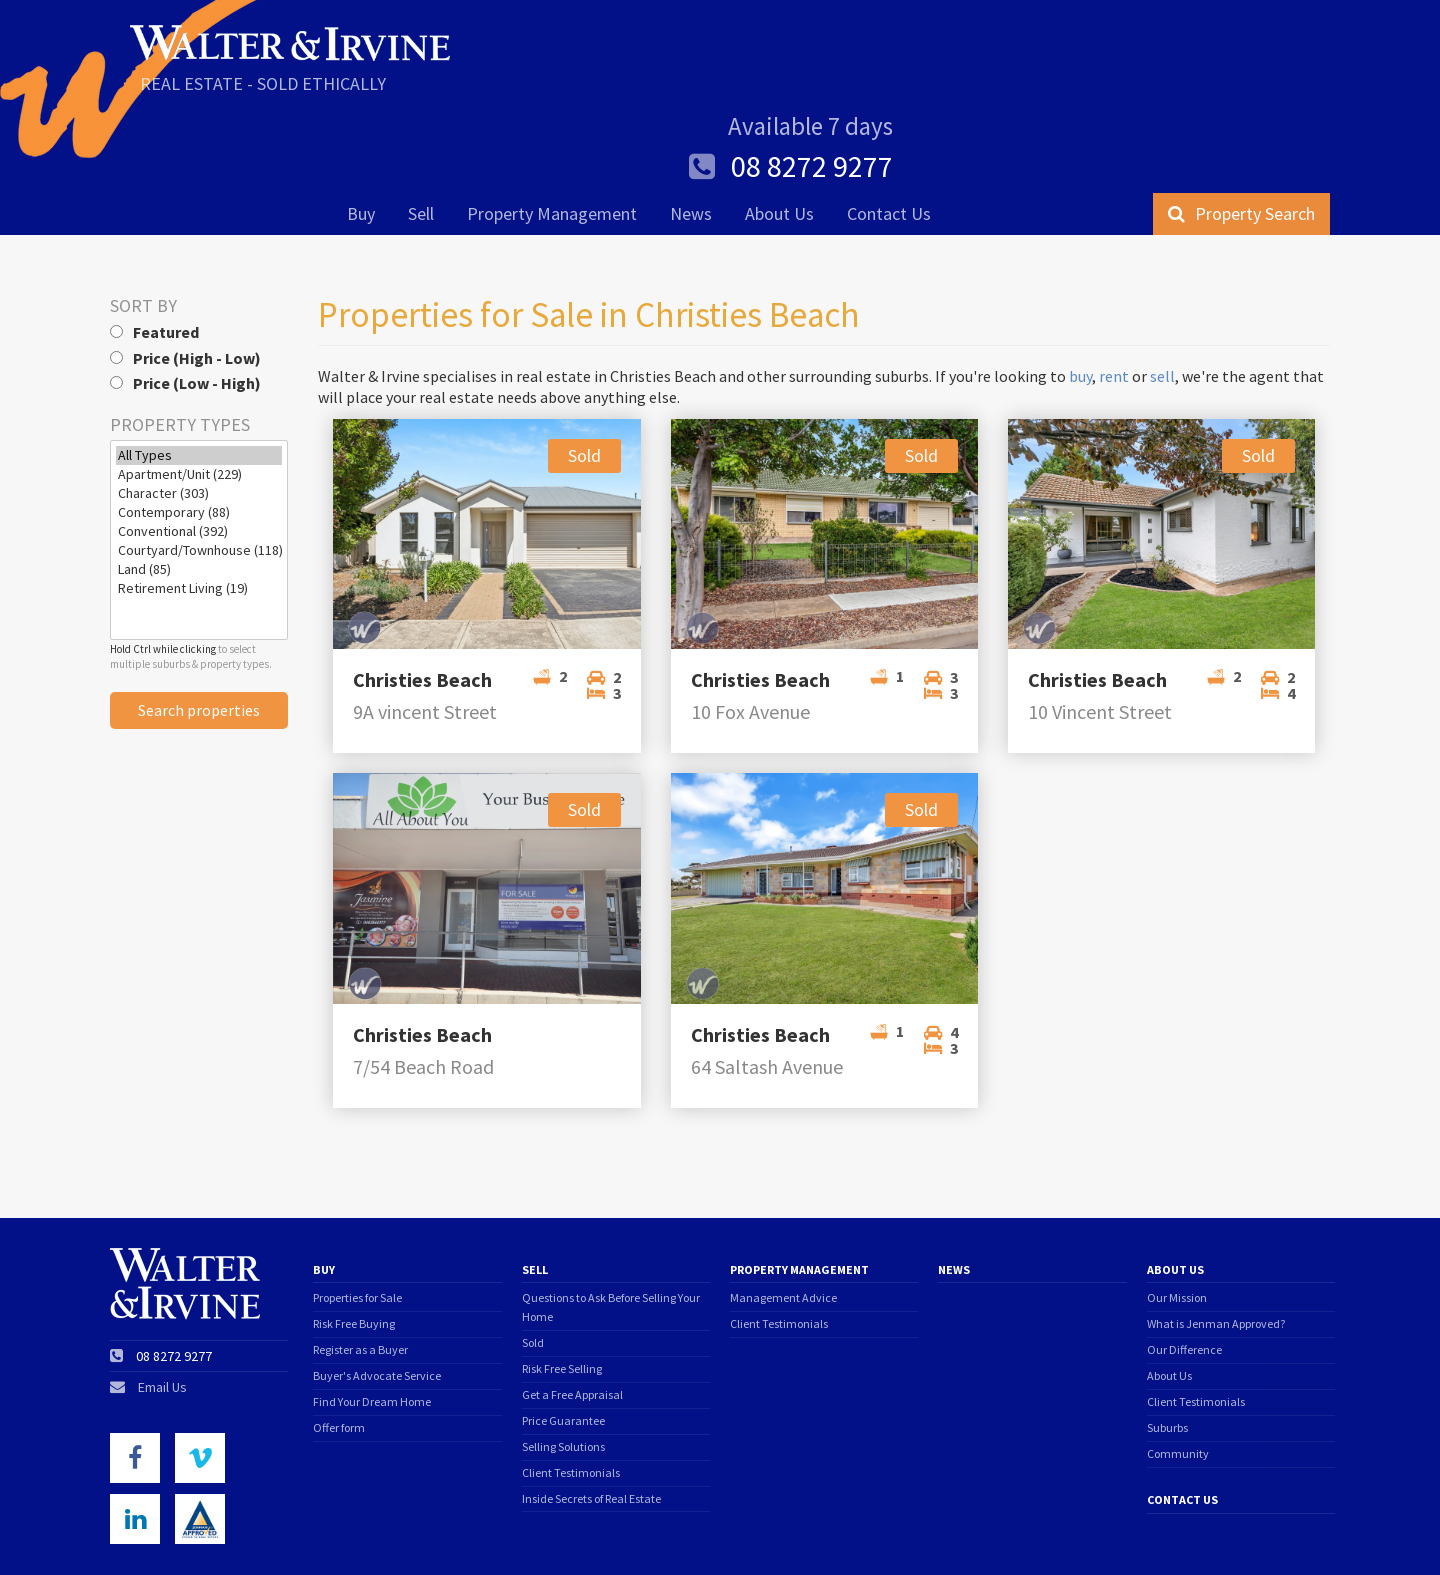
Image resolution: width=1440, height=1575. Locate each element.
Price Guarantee (563, 1331)
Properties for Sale (357, 1208)
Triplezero (1309, 1534)
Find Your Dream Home (372, 1312)
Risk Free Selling (562, 1279)
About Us (779, 136)
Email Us (162, 1298)
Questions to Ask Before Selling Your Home (611, 1218)
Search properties (199, 621)
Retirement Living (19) (199, 499)
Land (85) (199, 480)
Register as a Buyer (360, 1260)
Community (1178, 1364)
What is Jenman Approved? (1216, 1234)
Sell (421, 136)
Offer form (339, 1338)
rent (1114, 287)
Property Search (1241, 136)
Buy (361, 136)
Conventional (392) (199, 442)
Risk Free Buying (354, 1234)
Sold (533, 1253)
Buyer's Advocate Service (377, 1286)
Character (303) (199, 404)
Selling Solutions (563, 1357)
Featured (154, 243)
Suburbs (1167, 1338)
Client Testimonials (571, 1383)
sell (1162, 287)
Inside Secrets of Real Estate (591, 1409)
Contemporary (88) (199, 423)
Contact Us (889, 136)
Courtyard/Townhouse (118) (199, 461)
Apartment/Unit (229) (199, 385)
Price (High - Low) (185, 269)
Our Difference (1184, 1260)
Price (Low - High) (185, 294)
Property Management (552, 136)
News (691, 136)
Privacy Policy (274, 1535)
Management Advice (783, 1208)
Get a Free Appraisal (572, 1305)
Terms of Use (149, 1535)
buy (1080, 287)
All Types (199, 366)
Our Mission (1177, 1208)
